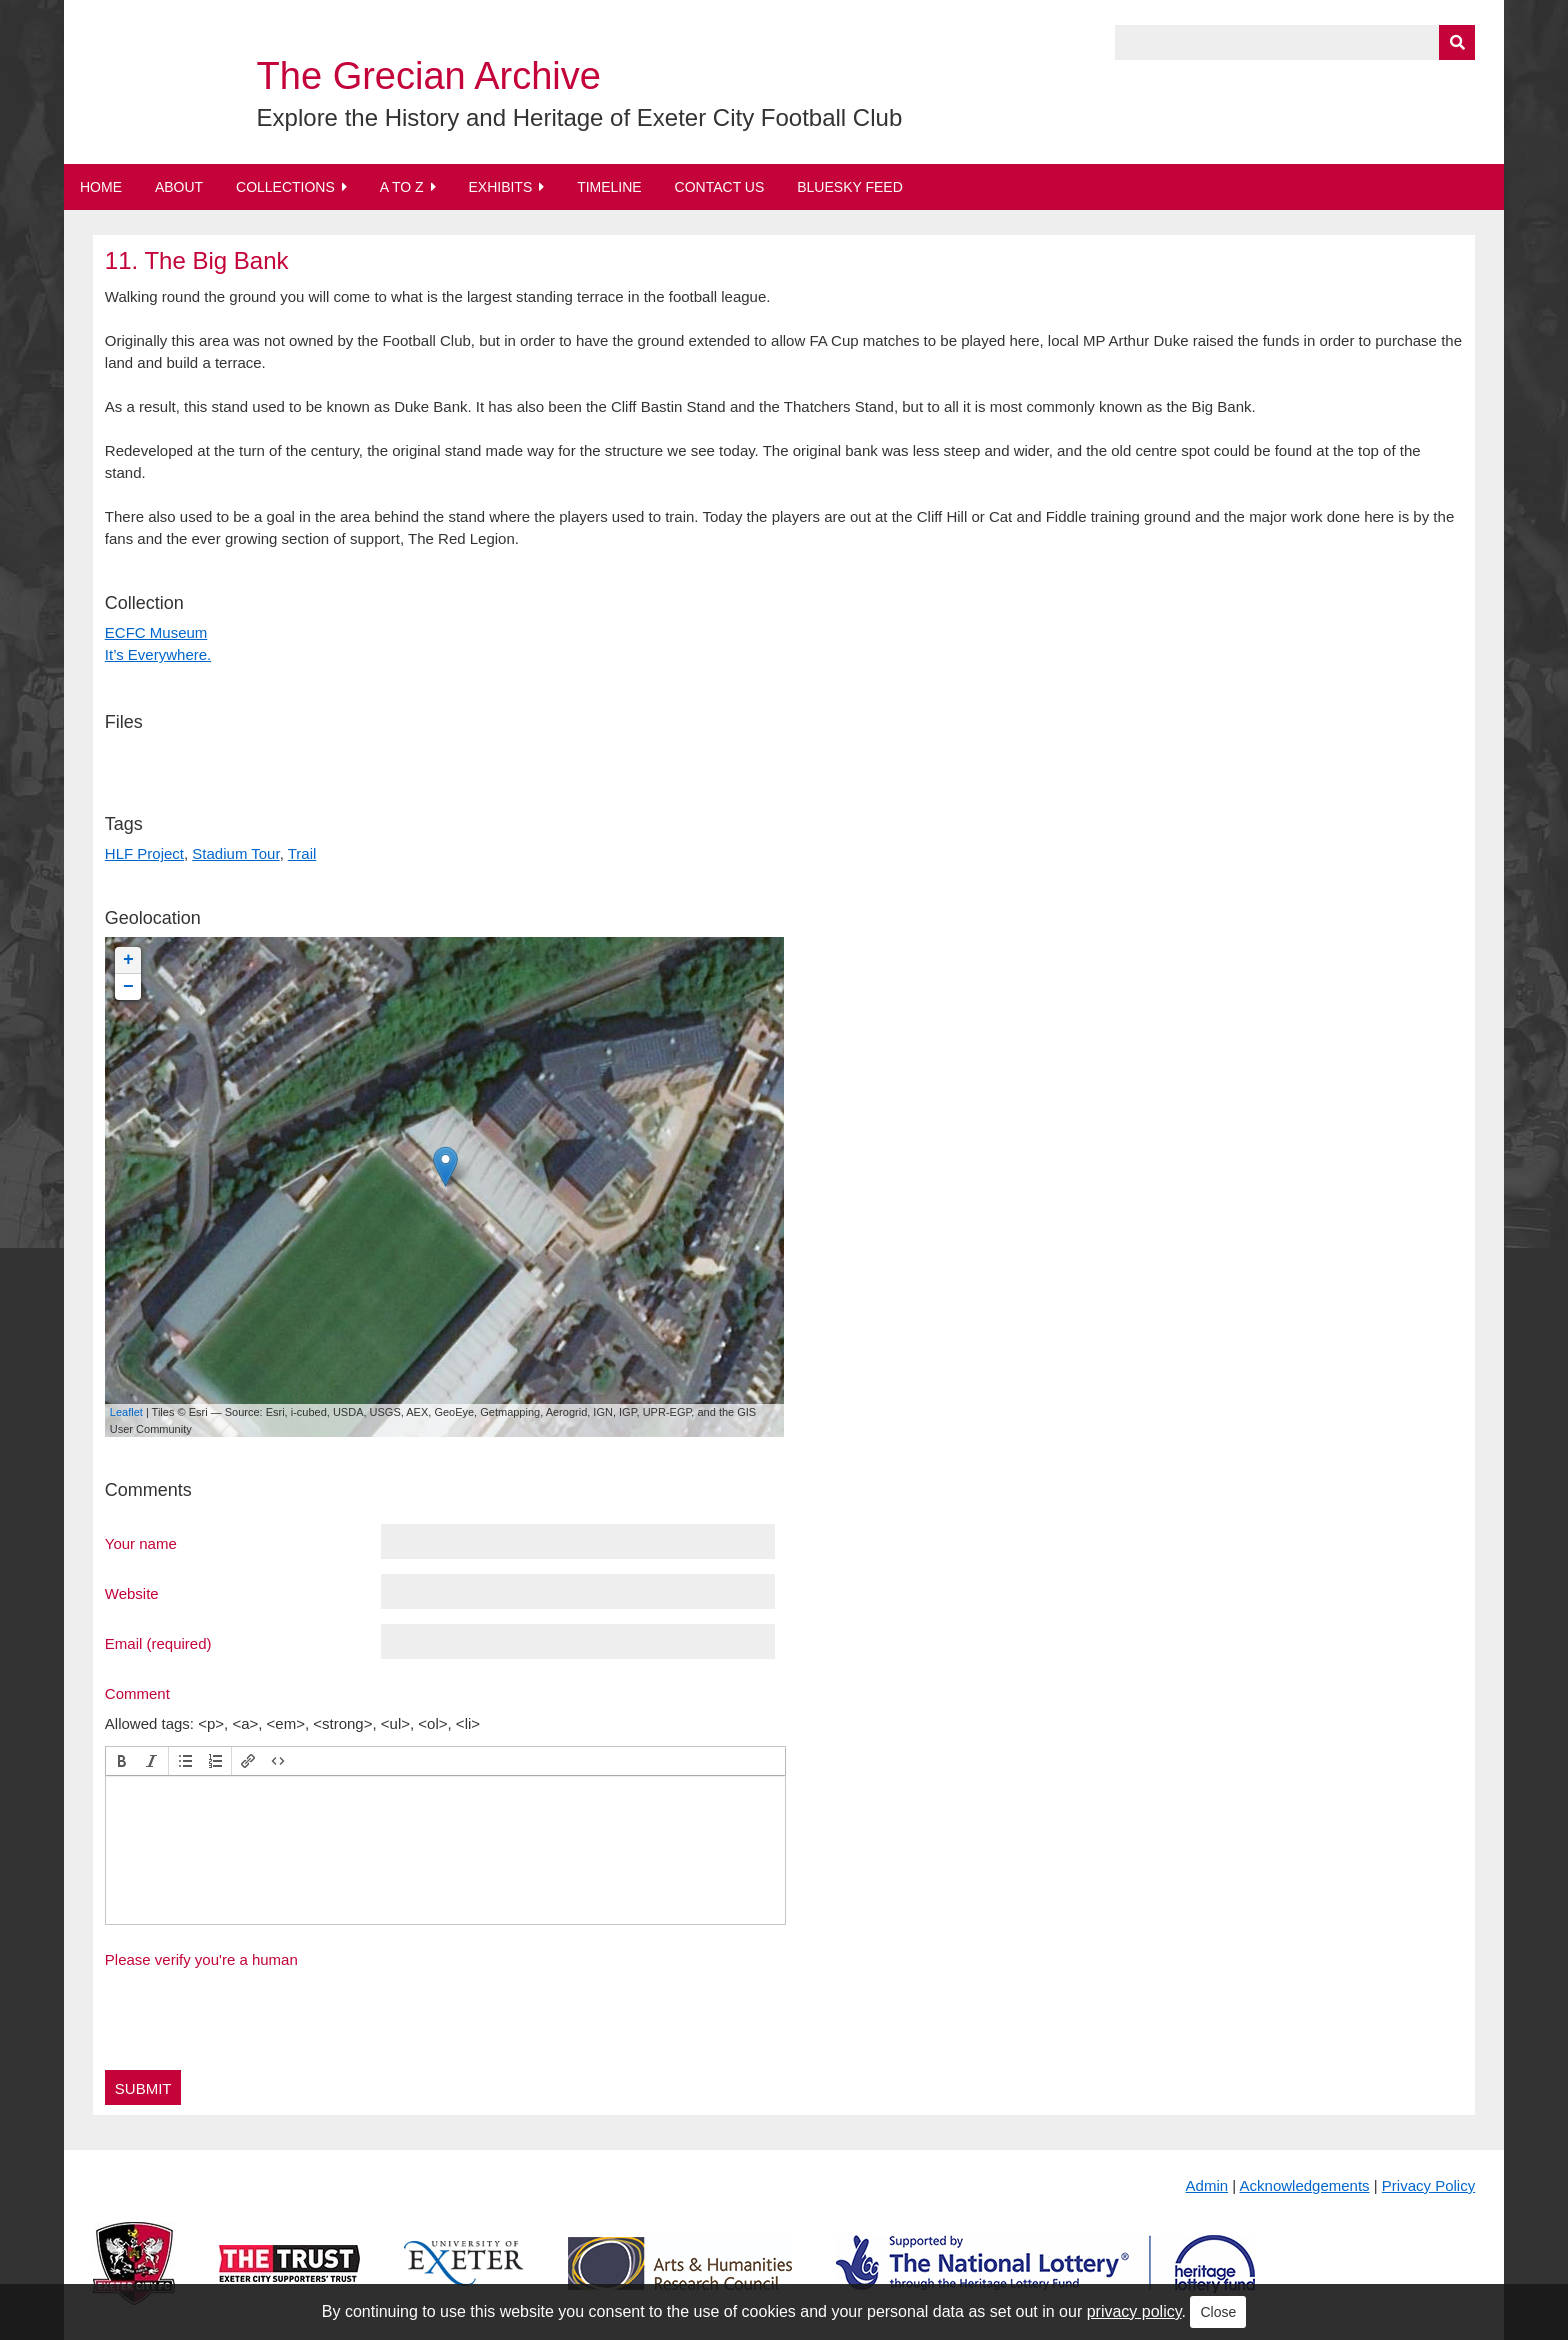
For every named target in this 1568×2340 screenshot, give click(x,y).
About (179, 187)
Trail (302, 853)
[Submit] (1457, 42)
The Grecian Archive (429, 76)
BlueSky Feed (850, 187)
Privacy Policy (1428, 2185)
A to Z (402, 187)
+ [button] (128, 960)
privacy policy (1134, 2311)
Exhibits (500, 187)
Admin (1207, 2185)
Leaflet (126, 1412)
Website (132, 1593)
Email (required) (158, 1643)
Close (1218, 2312)
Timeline (609, 187)
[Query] (1295, 42)
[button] (122, 1761)
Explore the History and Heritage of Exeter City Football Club (580, 117)
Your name (141, 1543)
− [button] (128, 987)
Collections (285, 187)
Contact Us (720, 187)
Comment (137, 1693)
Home (101, 187)
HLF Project (144, 853)
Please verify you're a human (201, 1959)
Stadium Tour (235, 853)
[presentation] (122, 1761)
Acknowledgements (1305, 2185)
